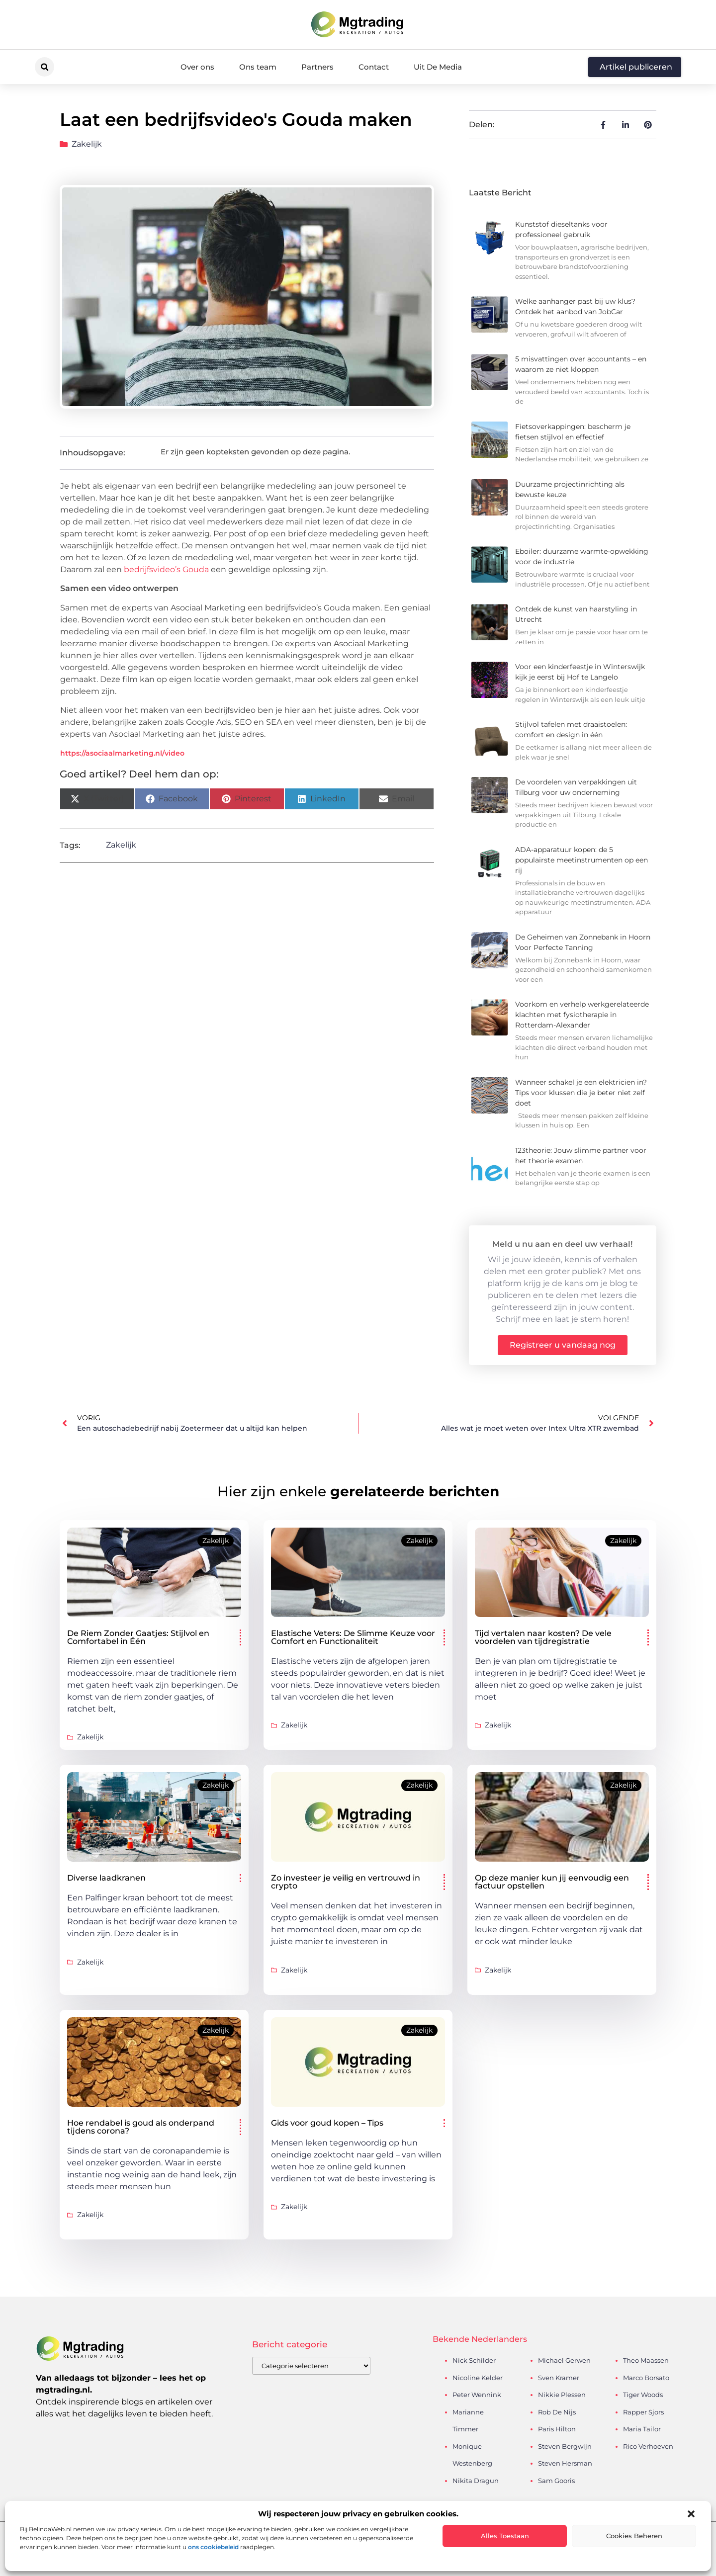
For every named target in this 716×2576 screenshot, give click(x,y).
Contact (373, 67)
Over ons (197, 67)
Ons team (257, 67)
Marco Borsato (646, 2378)
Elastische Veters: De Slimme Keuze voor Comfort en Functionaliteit (353, 1637)
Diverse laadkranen (106, 1878)
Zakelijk (87, 144)
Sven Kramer (558, 2378)
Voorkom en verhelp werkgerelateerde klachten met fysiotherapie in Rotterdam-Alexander (582, 1015)
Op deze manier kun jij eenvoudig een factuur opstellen (552, 1881)
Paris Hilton (557, 2429)
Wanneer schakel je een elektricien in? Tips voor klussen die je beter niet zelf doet (581, 1093)
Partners (317, 67)
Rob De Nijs (557, 2412)
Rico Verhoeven (648, 2446)
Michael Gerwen (564, 2360)
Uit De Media (438, 67)
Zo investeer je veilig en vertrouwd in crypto (345, 1881)
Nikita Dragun (475, 2481)
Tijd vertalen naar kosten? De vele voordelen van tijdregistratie (543, 1637)
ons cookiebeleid (213, 2547)
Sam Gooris (556, 2481)
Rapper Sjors (643, 2412)
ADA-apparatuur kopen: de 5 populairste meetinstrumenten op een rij (581, 860)
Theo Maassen (646, 2360)
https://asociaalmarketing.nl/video (122, 753)
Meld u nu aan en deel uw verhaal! (562, 1244)
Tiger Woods (643, 2395)
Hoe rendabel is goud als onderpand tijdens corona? (140, 2127)
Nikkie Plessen (562, 2395)
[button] (691, 2514)
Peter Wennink (476, 2395)
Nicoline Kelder (477, 2378)
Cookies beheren (634, 2536)
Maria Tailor (642, 2429)
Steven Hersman (565, 2463)
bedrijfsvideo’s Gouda (166, 569)
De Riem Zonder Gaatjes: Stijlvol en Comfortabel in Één (138, 1637)
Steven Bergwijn (565, 2446)
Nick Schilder (474, 2360)
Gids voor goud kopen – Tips (327, 2123)
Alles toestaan (505, 2536)
